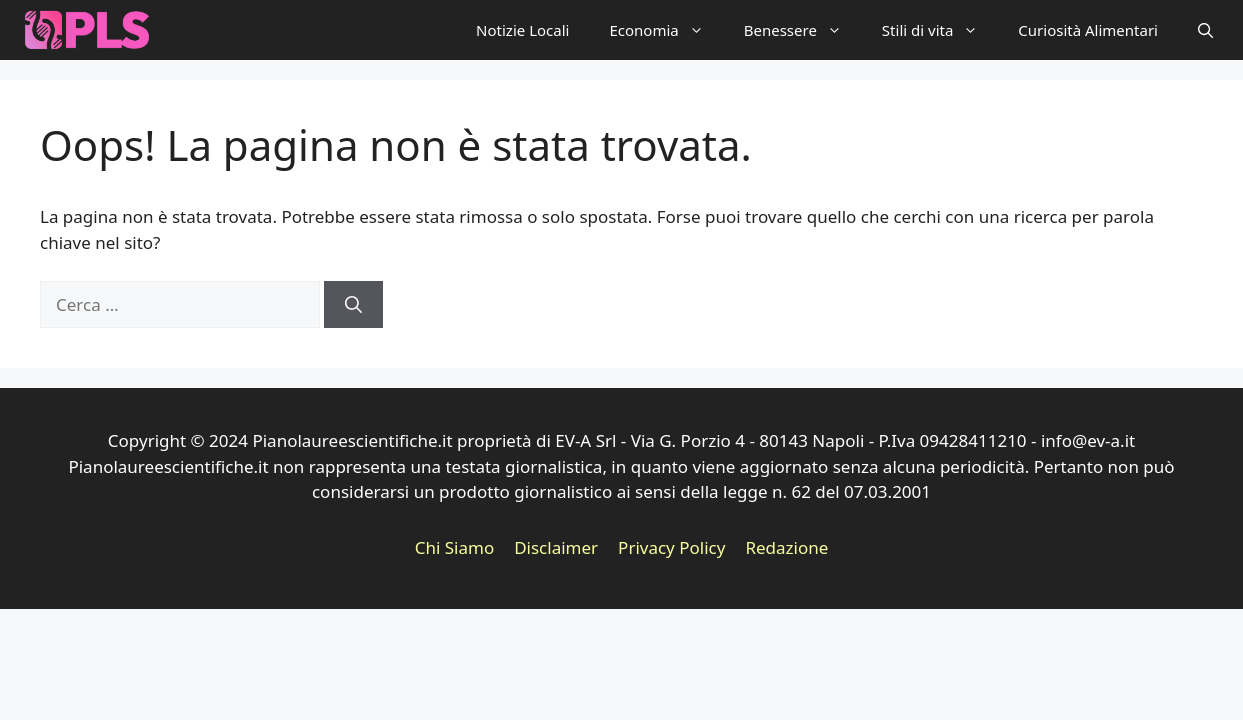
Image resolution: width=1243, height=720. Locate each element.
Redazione (786, 547)
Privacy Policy (671, 547)
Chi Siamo (455, 547)
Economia (666, 30)
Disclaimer (556, 547)
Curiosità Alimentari (1088, 30)
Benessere (803, 30)
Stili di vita (940, 30)
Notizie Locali (522, 30)
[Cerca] (353, 305)
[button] (1205, 30)
